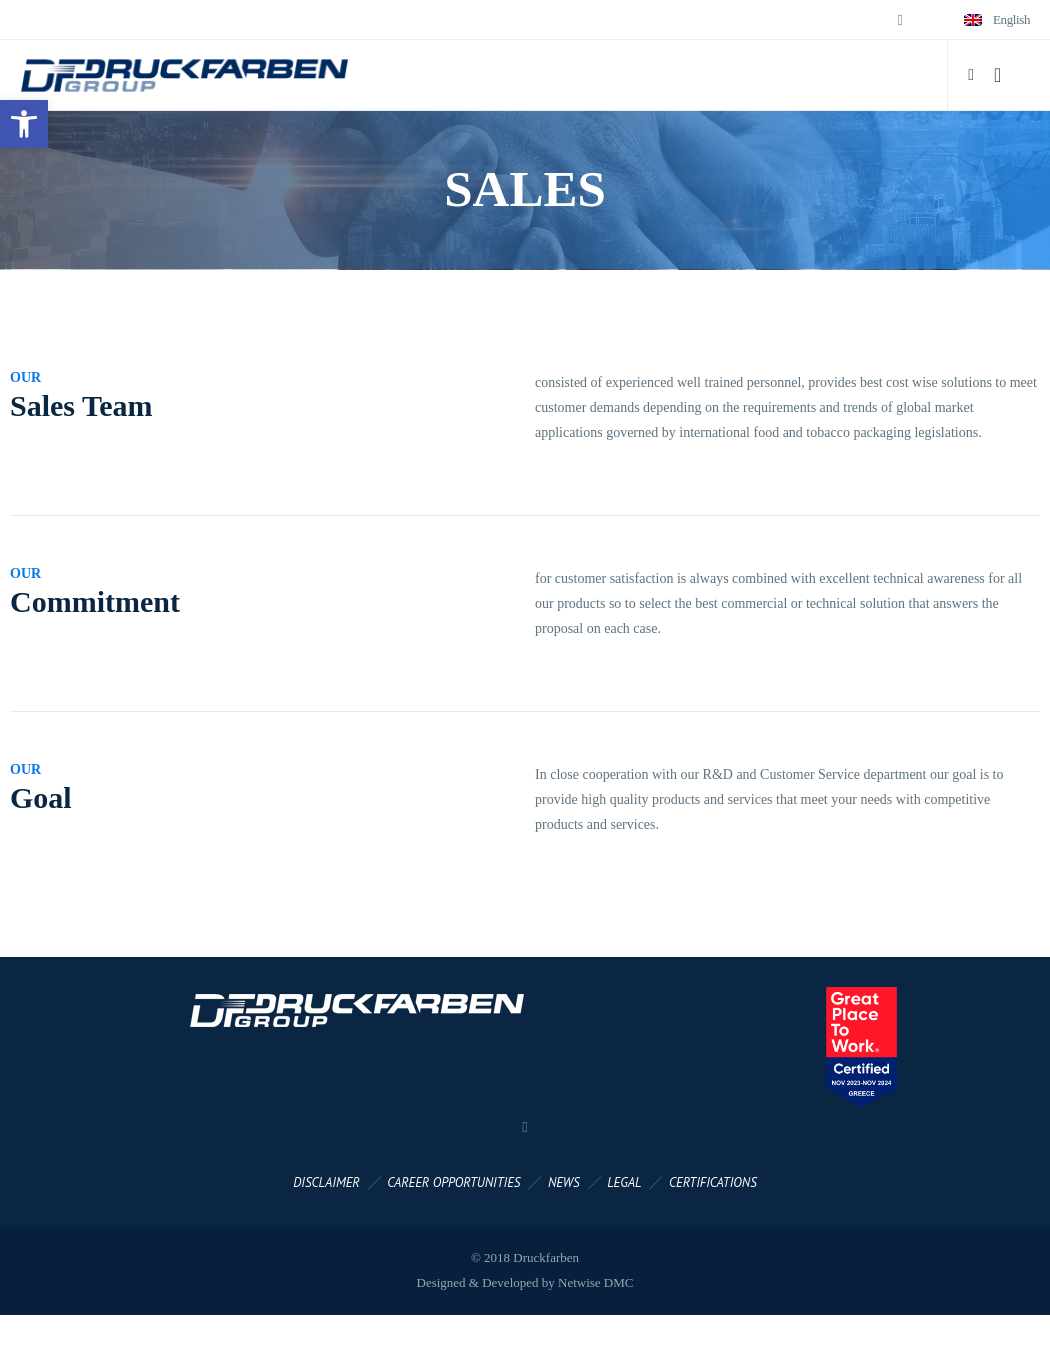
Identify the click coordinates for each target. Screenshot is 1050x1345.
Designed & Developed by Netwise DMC (525, 1282)
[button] (24, 124)
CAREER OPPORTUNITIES (453, 1182)
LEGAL (624, 1182)
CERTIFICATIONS (713, 1182)
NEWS (564, 1182)
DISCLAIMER (326, 1182)
